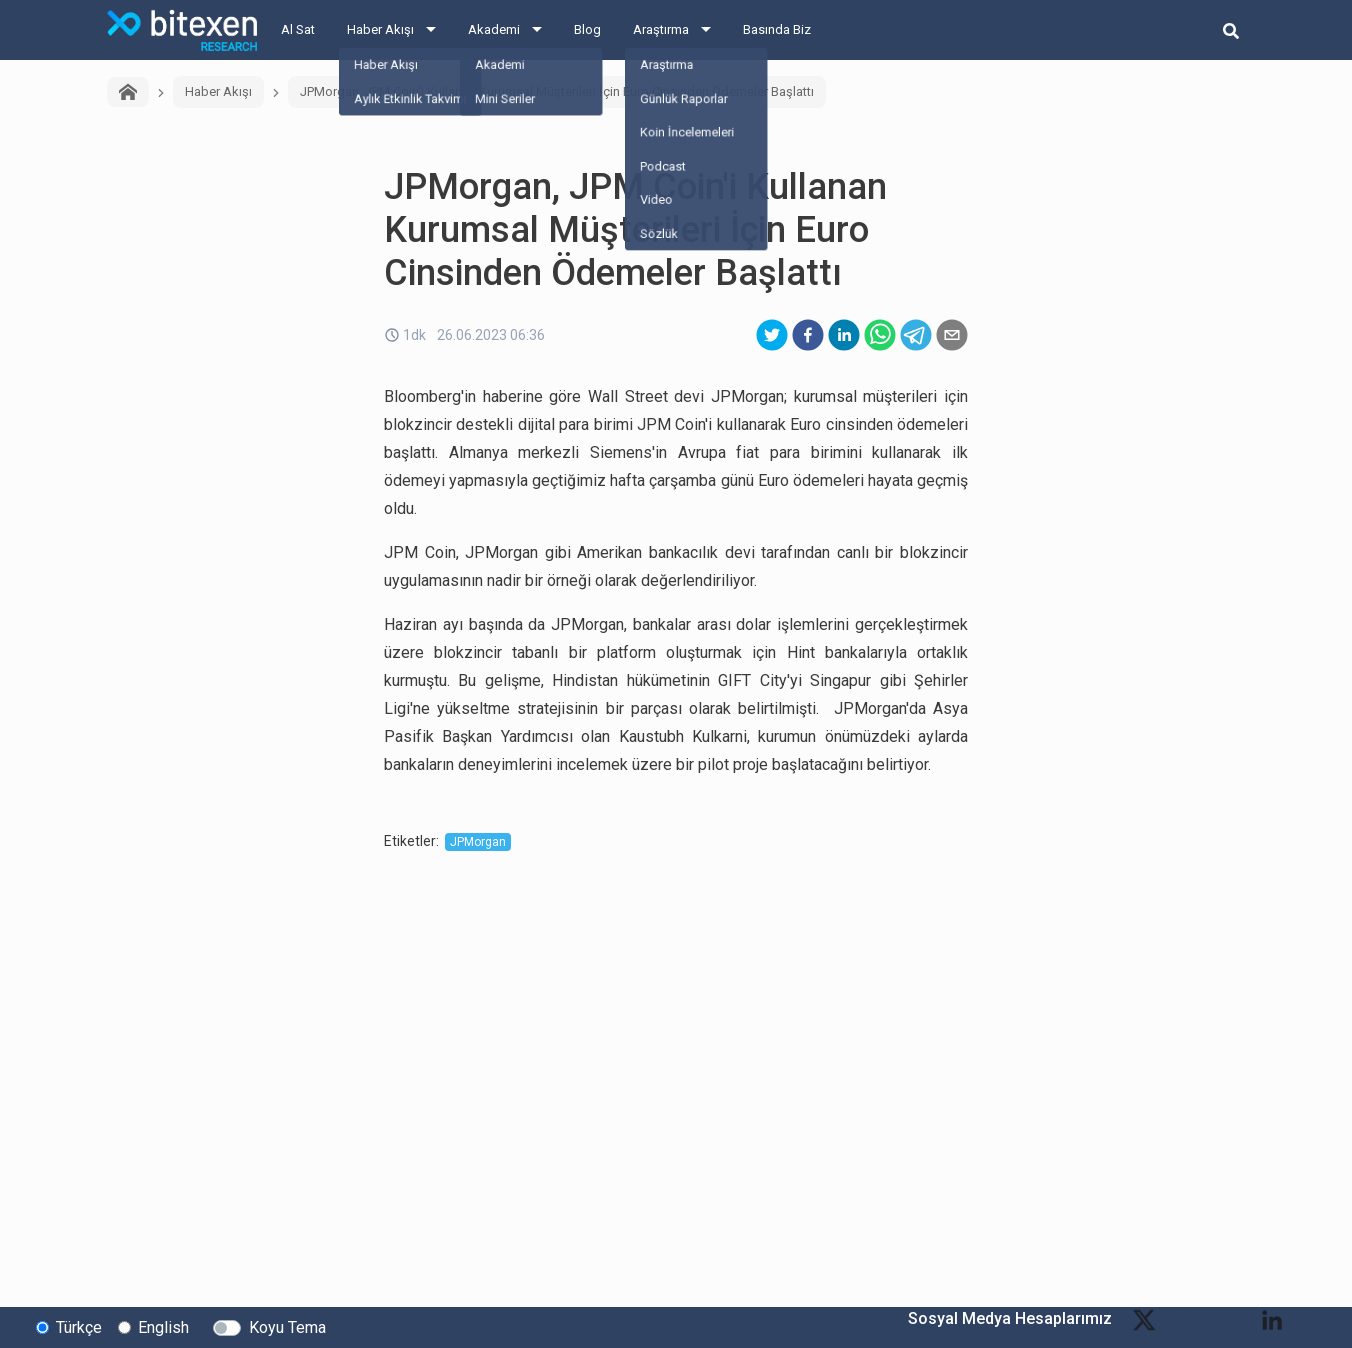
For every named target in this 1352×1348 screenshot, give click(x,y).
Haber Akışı (380, 29)
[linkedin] (844, 335)
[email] (952, 335)
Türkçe (79, 1326)
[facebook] (808, 335)
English (163, 1326)
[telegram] (916, 335)
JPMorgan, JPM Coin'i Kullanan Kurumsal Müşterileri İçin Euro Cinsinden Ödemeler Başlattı (557, 91)
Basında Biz (777, 29)
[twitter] (772, 335)
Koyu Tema (287, 1326)
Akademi (494, 29)
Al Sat (298, 29)
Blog (587, 29)
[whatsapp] (880, 335)
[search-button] (1231, 30)
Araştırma (661, 29)
